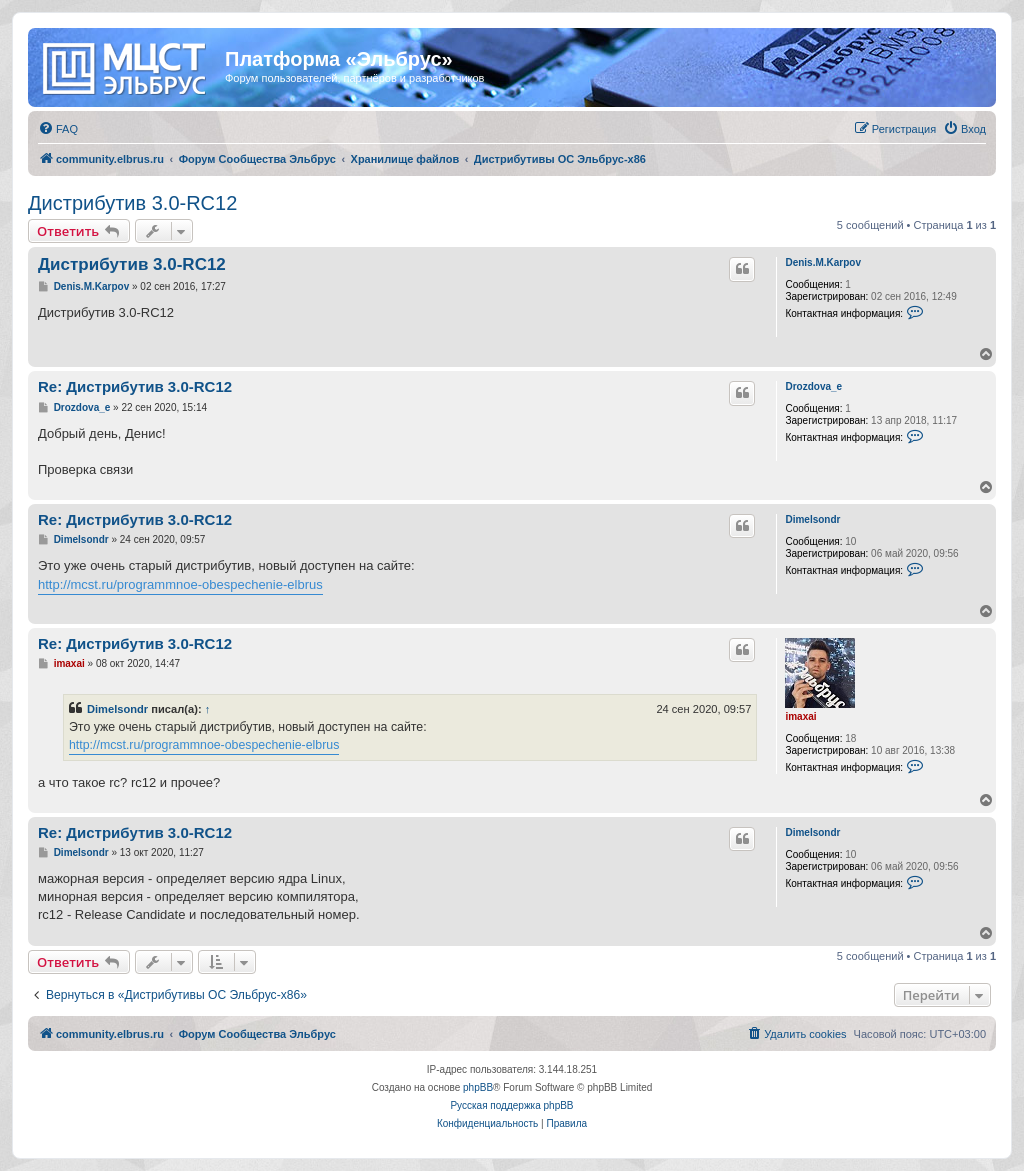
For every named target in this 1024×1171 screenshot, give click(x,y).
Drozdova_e (813, 386)
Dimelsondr (812, 519)
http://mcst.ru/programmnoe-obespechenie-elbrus (180, 584)
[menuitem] (58, 129)
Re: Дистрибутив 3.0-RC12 (135, 386)
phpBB (478, 1087)
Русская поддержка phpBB (511, 1105)
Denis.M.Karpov (823, 262)
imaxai (800, 716)
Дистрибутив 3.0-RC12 (132, 203)
